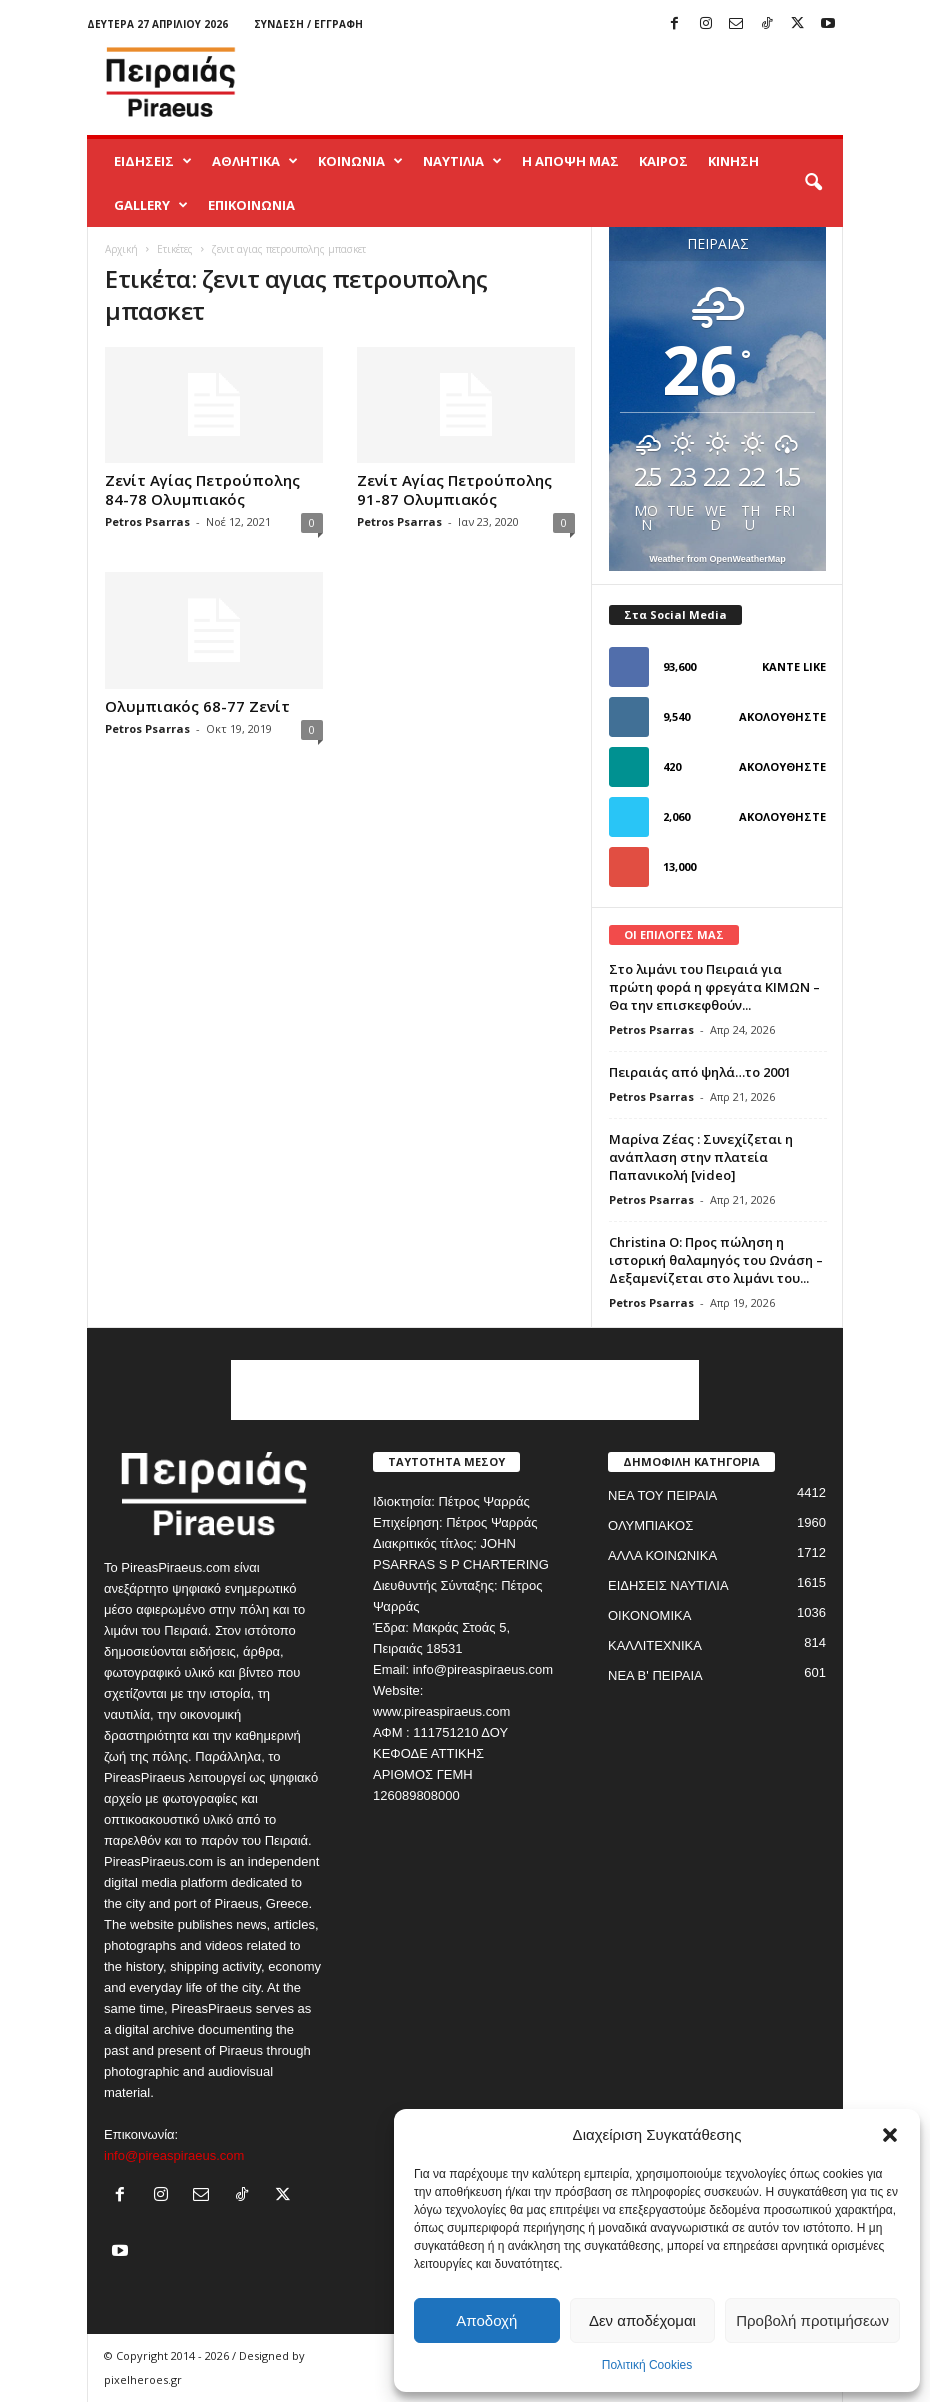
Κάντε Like (794, 666)
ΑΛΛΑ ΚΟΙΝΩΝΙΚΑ (662, 1555)
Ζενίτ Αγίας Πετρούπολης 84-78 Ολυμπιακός (202, 489)
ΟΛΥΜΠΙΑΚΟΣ (650, 1525)
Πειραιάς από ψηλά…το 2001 (700, 1072)
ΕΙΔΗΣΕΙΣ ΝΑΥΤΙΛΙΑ (668, 1585)
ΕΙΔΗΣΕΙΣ (153, 161)
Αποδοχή (486, 2320)
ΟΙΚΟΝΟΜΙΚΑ (649, 1615)
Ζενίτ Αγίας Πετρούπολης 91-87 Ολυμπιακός (454, 489)
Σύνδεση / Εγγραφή (308, 24)
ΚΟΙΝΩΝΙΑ (360, 161)
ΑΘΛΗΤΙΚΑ (255, 161)
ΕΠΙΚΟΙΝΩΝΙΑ (251, 205)
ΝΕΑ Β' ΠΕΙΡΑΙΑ (655, 1675)
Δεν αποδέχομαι (642, 2320)
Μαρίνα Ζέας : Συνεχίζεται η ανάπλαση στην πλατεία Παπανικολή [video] (701, 1157)
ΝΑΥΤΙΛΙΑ (462, 161)
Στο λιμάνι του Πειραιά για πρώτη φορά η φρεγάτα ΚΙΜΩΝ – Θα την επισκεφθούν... (714, 987)
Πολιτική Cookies (647, 2365)
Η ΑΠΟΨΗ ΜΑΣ (570, 161)
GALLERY (151, 205)
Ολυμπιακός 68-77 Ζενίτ (197, 706)
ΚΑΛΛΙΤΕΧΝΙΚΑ (655, 1645)
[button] (890, 2135)
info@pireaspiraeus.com (174, 2155)
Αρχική (121, 249)
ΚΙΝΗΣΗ (733, 161)
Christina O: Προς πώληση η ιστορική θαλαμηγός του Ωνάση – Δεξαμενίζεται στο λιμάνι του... (716, 1260)
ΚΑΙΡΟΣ (663, 161)
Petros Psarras (147, 521)
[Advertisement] (589, 82)
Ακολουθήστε (782, 716)
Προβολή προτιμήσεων (812, 2320)
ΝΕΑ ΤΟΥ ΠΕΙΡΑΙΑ (662, 1495)
